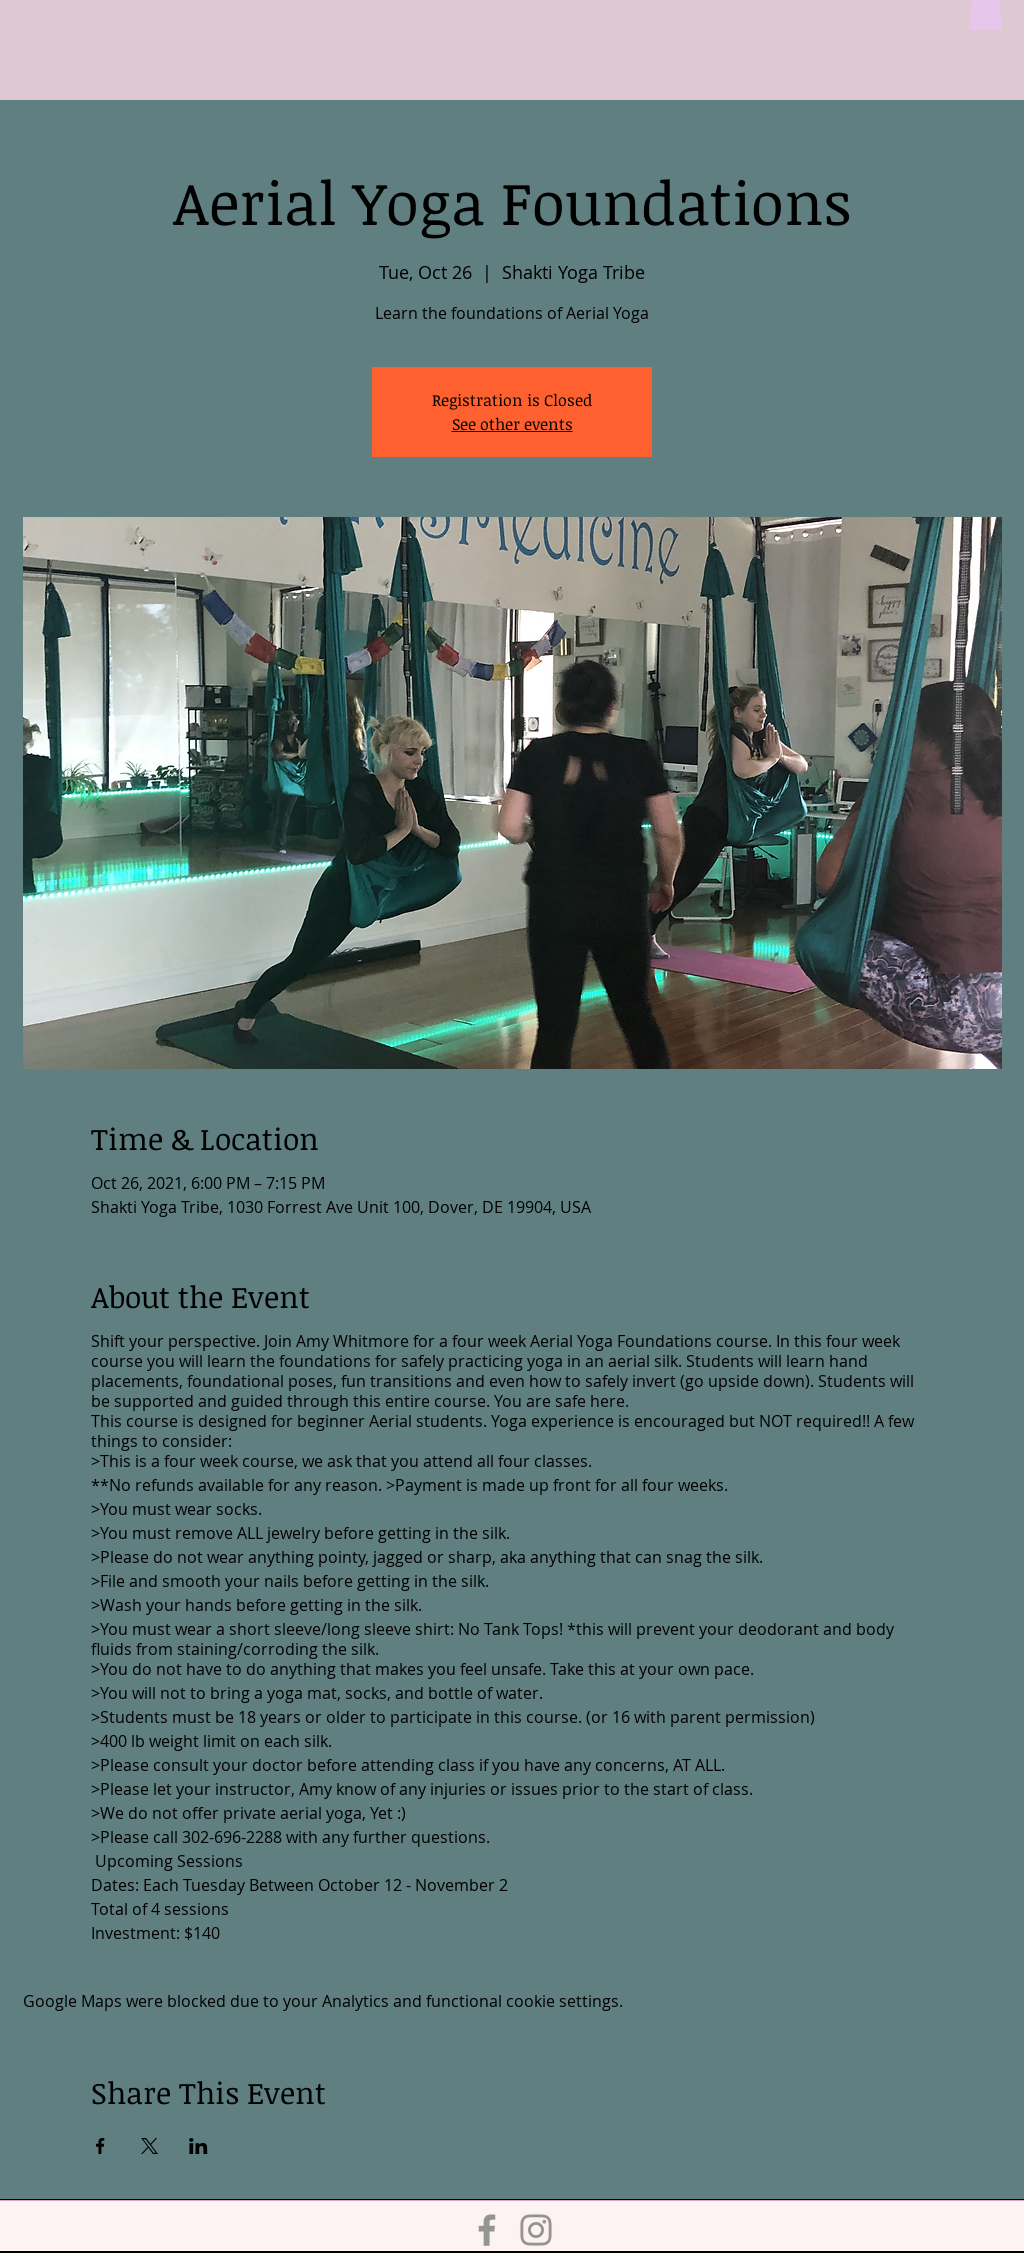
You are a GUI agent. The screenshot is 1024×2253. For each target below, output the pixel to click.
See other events (512, 424)
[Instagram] (536, 2230)
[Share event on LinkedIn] (198, 2146)
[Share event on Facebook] (100, 2146)
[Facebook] (487, 2230)
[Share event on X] (149, 2146)
